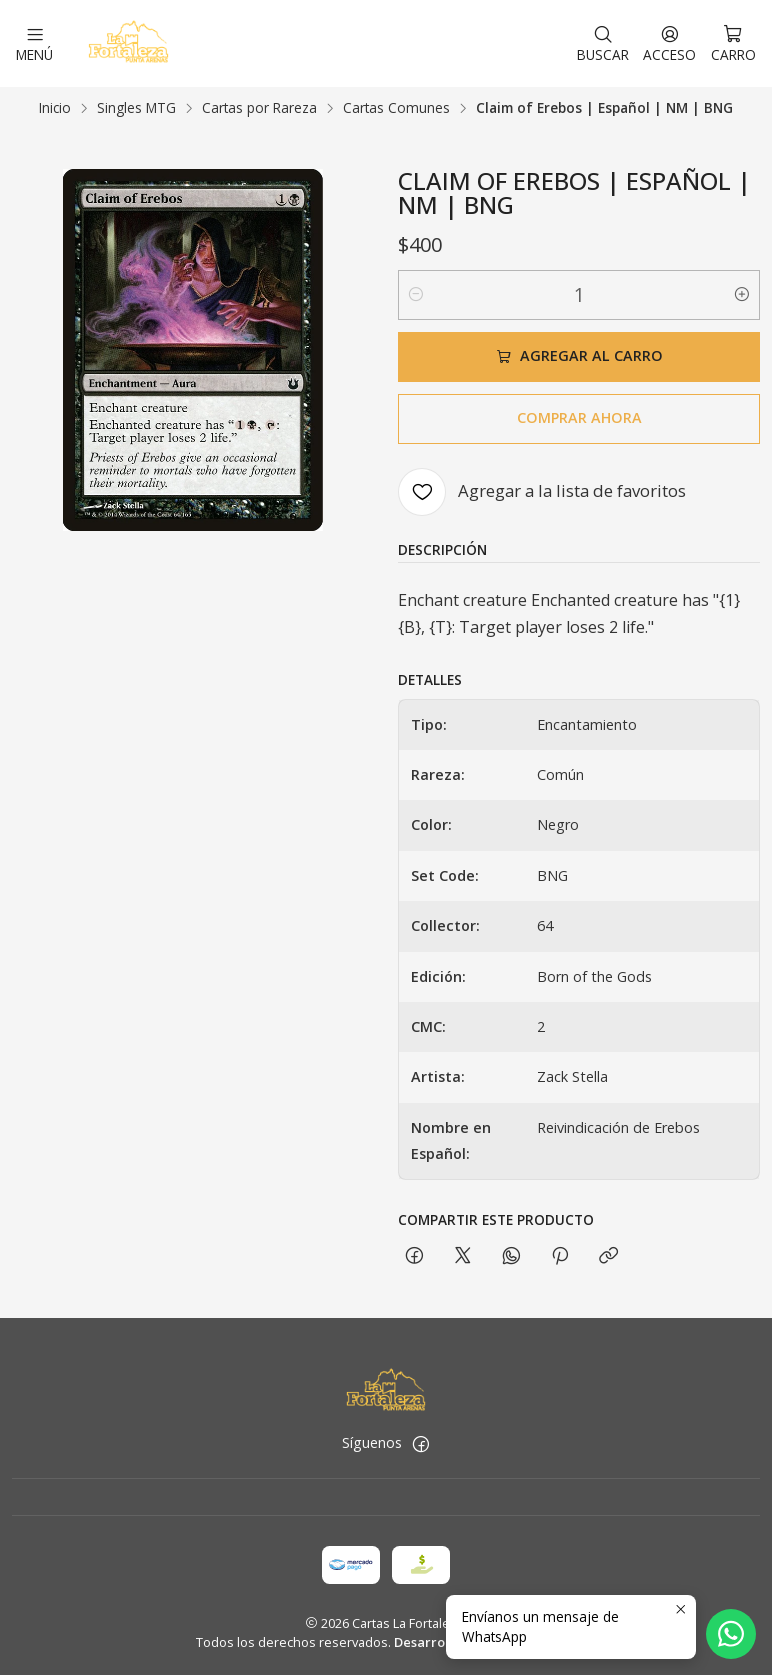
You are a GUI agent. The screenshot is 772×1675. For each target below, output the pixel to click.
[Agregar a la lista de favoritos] (542, 491)
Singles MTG (136, 107)
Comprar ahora (579, 416)
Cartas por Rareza (259, 107)
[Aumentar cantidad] (742, 294)
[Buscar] (603, 43)
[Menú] (34, 43)
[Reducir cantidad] (416, 294)
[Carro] (733, 43)
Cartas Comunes (396, 107)
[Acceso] (669, 43)
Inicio (55, 107)
